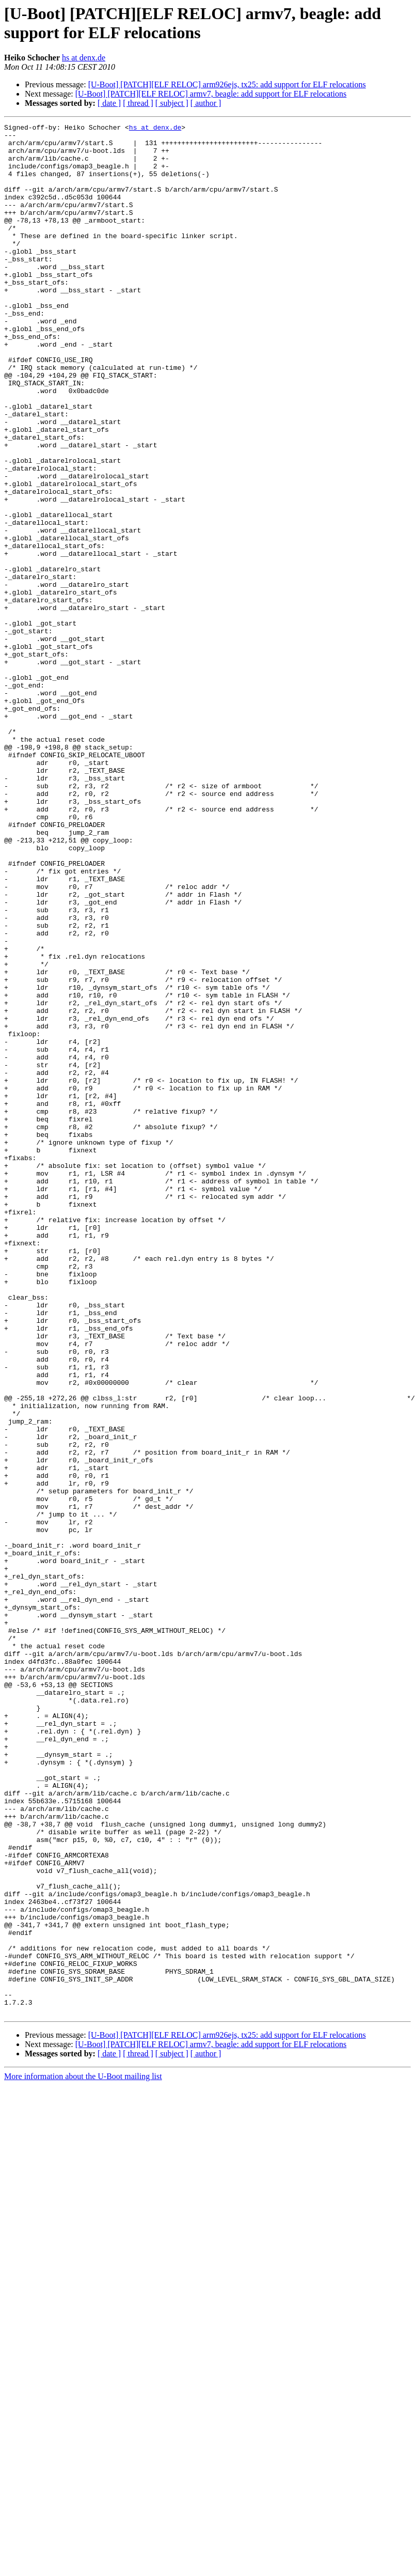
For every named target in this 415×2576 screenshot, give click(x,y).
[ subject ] (171, 103)
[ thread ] (138, 103)
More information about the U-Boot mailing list (83, 2454)
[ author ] (205, 103)
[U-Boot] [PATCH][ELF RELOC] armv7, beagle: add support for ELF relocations (211, 93)
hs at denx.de (83, 57)
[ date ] (109, 103)
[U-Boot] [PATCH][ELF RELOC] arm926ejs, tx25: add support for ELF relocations (227, 84)
